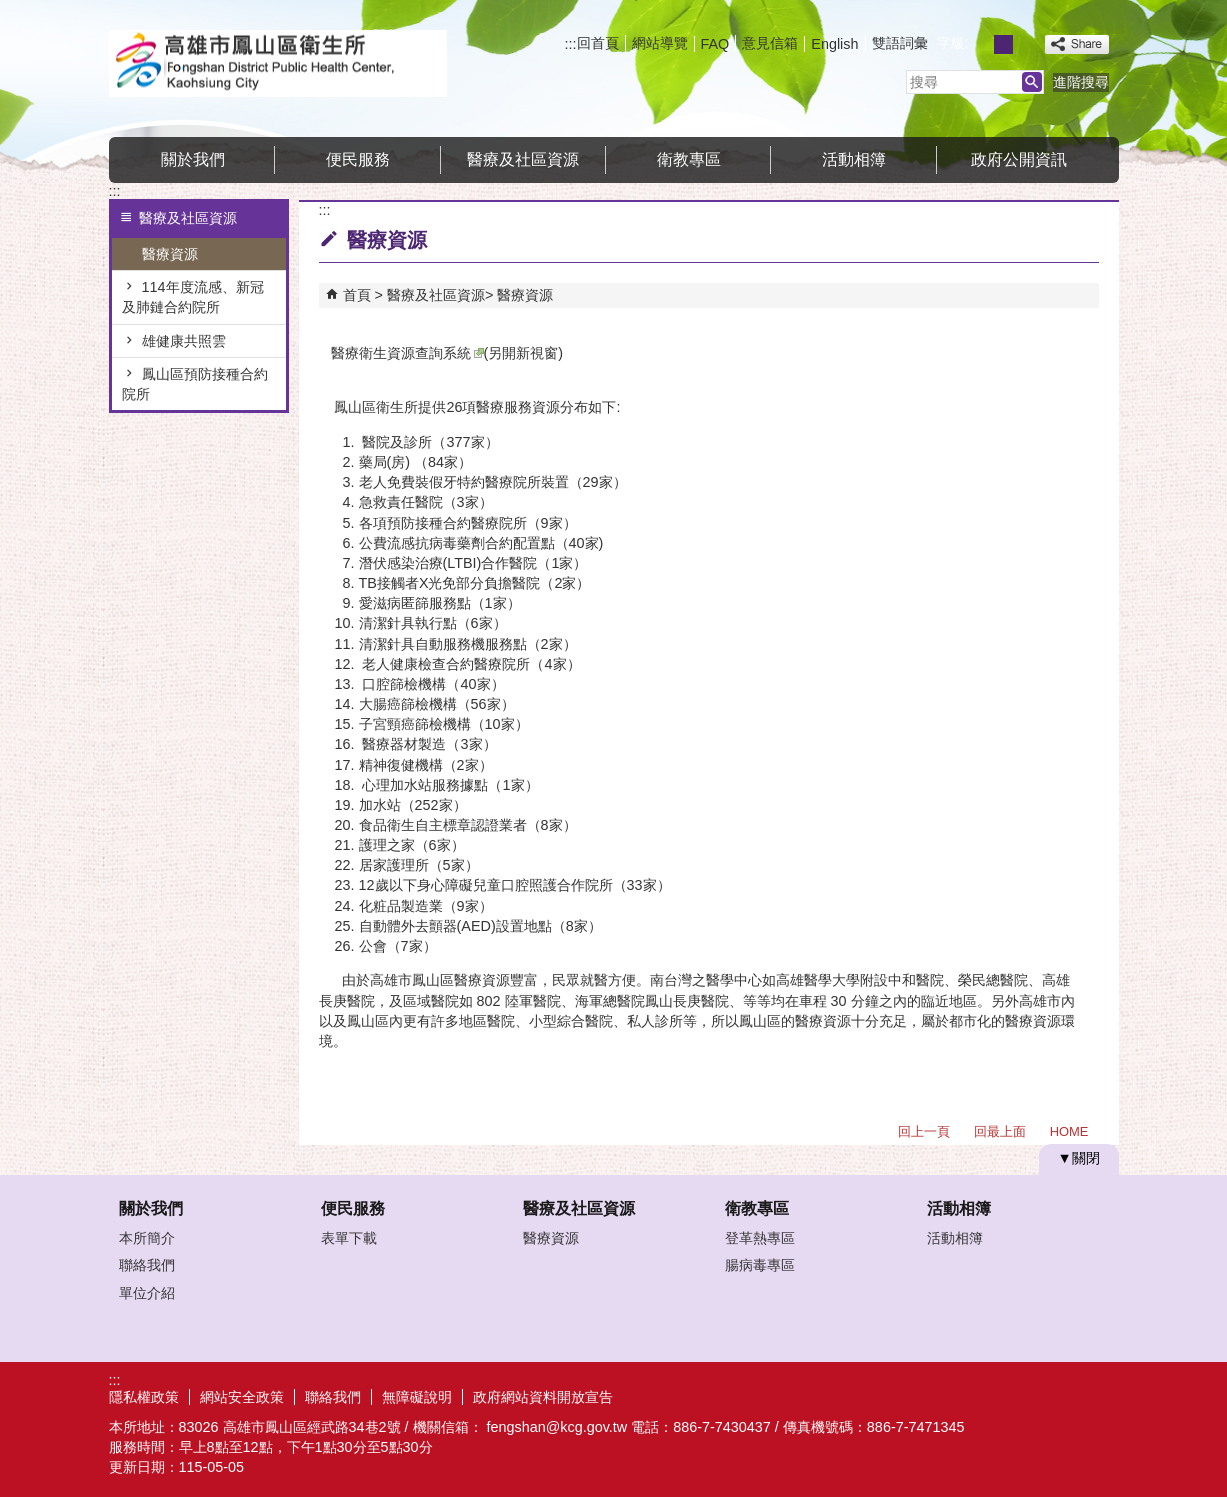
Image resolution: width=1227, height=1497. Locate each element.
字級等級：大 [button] (1025, 44)
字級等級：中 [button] (1003, 44)
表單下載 (349, 1238)
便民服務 (358, 159)
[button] (1032, 82)
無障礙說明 (417, 1397)
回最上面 (1000, 1131)
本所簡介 (147, 1238)
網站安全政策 (242, 1397)
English (834, 44)
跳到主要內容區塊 (10, 10)
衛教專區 (689, 159)
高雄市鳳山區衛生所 (278, 63)
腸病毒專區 (760, 1265)
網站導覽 (660, 43)
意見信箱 (770, 43)
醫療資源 (170, 254)
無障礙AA (1046, 1396)
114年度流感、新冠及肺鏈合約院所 (193, 297)
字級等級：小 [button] (981, 44)
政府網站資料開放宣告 (543, 1397)
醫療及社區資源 (523, 159)
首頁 (357, 295)
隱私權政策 (144, 1397)
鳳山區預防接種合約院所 (195, 384)
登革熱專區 (760, 1238)
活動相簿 (854, 159)
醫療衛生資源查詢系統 (407, 353)
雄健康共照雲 (184, 341)
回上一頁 (924, 1131)
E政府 (947, 1394)
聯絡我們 (147, 1265)
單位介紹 (147, 1293)
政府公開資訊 (1019, 159)
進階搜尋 (1081, 82)
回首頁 (598, 43)
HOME (1069, 1131)
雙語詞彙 (900, 43)
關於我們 (193, 159)
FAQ (715, 44)
